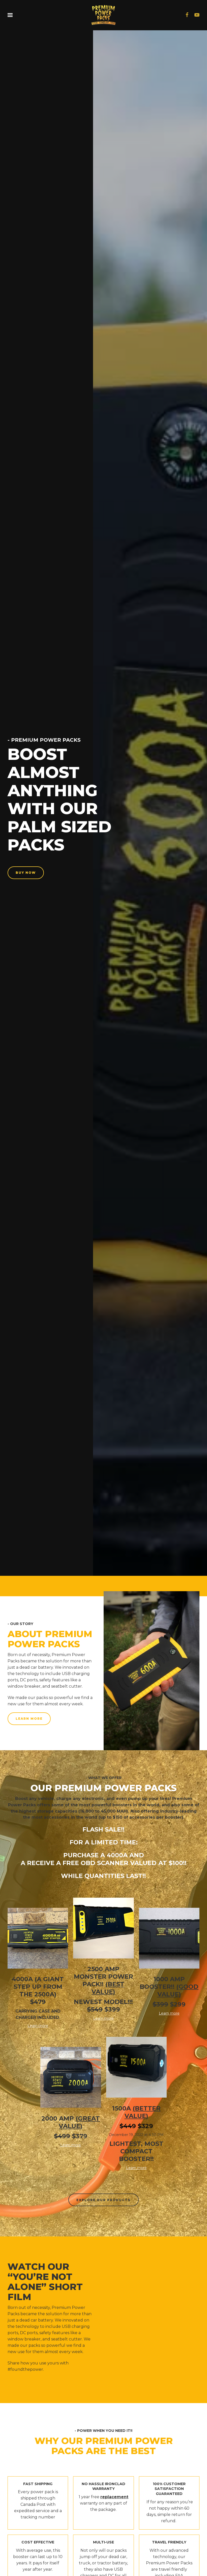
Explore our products (103, 2221)
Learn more (37, 2047)
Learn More (29, 1740)
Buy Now (26, 872)
